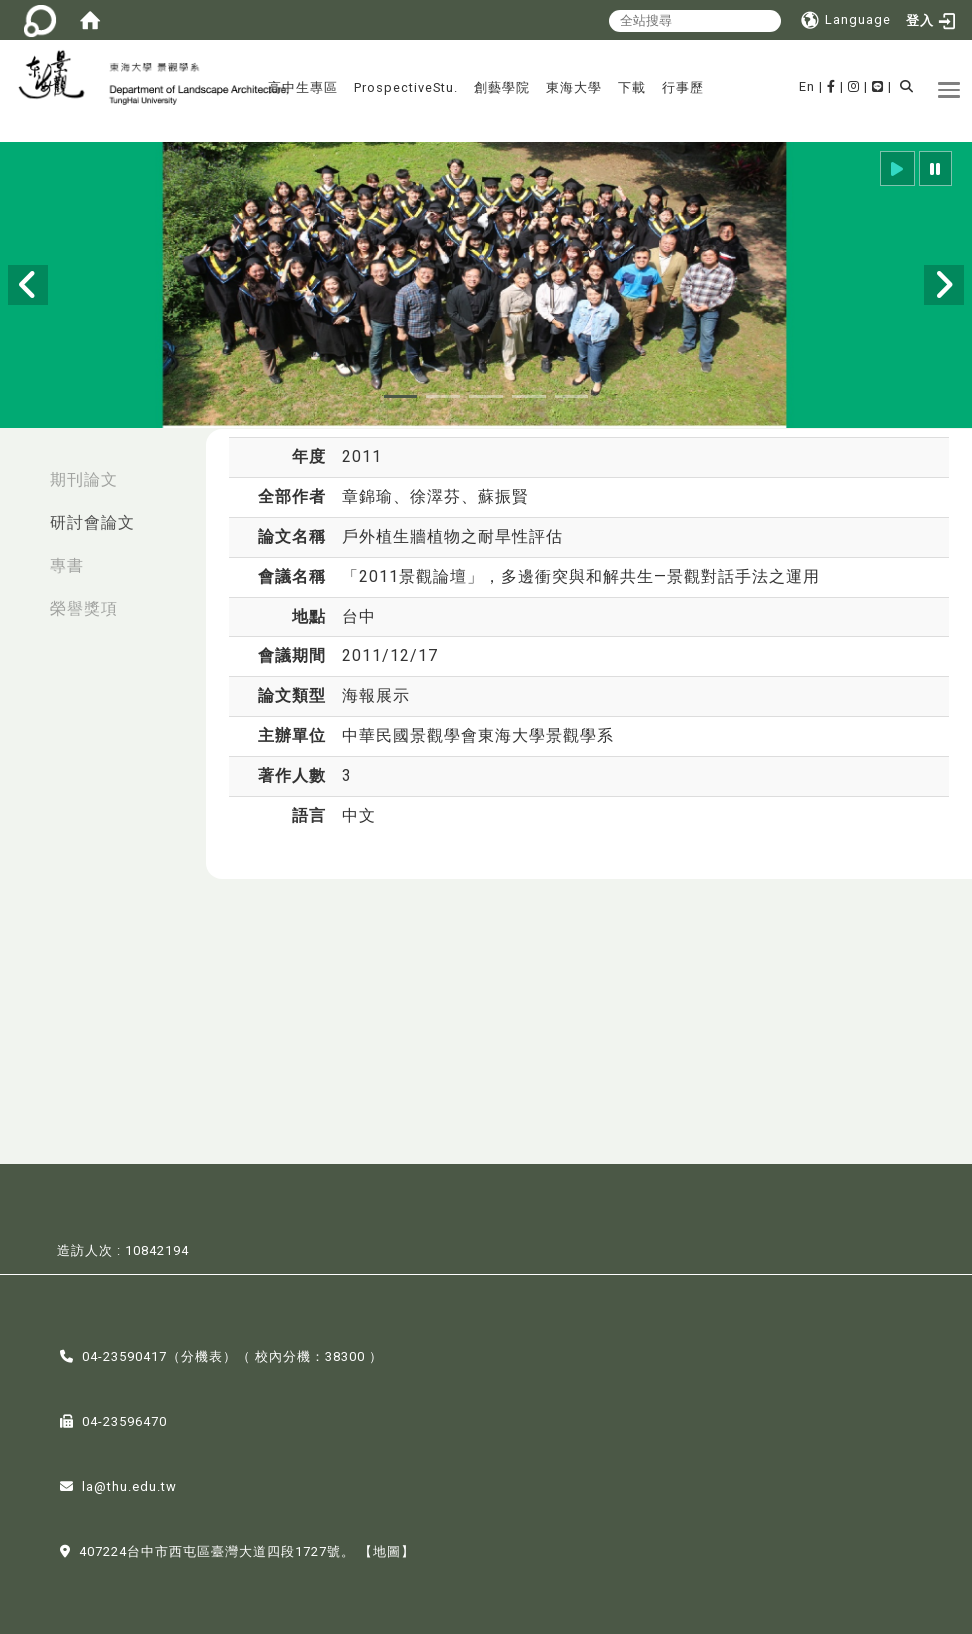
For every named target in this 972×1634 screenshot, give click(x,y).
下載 (632, 87)
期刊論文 (84, 479)
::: (21, 469)
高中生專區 (303, 87)
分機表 (202, 1355)
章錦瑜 (367, 496)
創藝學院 (502, 87)
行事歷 (683, 87)
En (807, 86)
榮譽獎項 (84, 608)
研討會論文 (92, 522)
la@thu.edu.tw (129, 1485)
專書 (67, 565)
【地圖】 (387, 1550)
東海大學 (574, 87)
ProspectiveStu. (406, 87)
